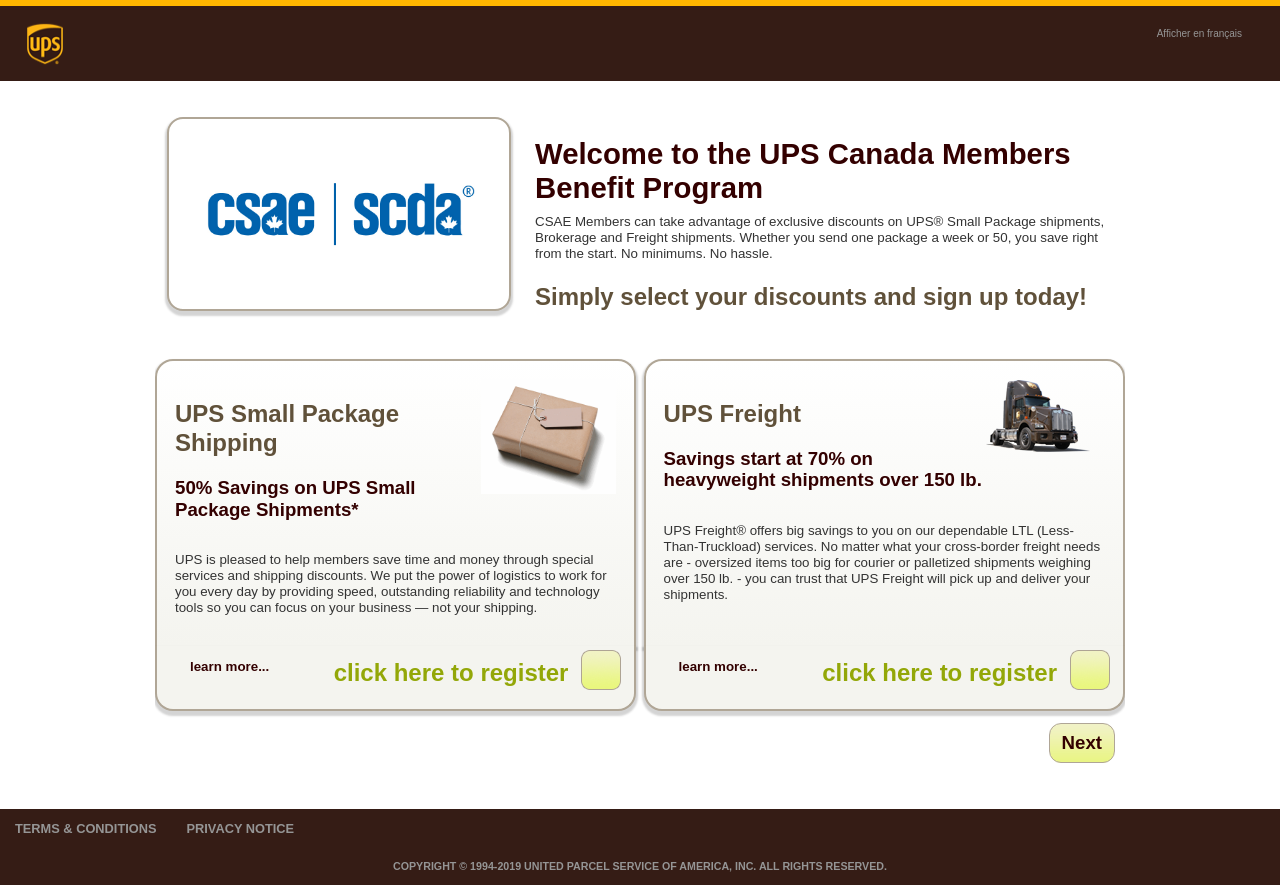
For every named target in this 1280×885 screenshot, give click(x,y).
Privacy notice (240, 828)
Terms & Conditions (85, 828)
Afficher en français (1199, 33)
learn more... (229, 666)
